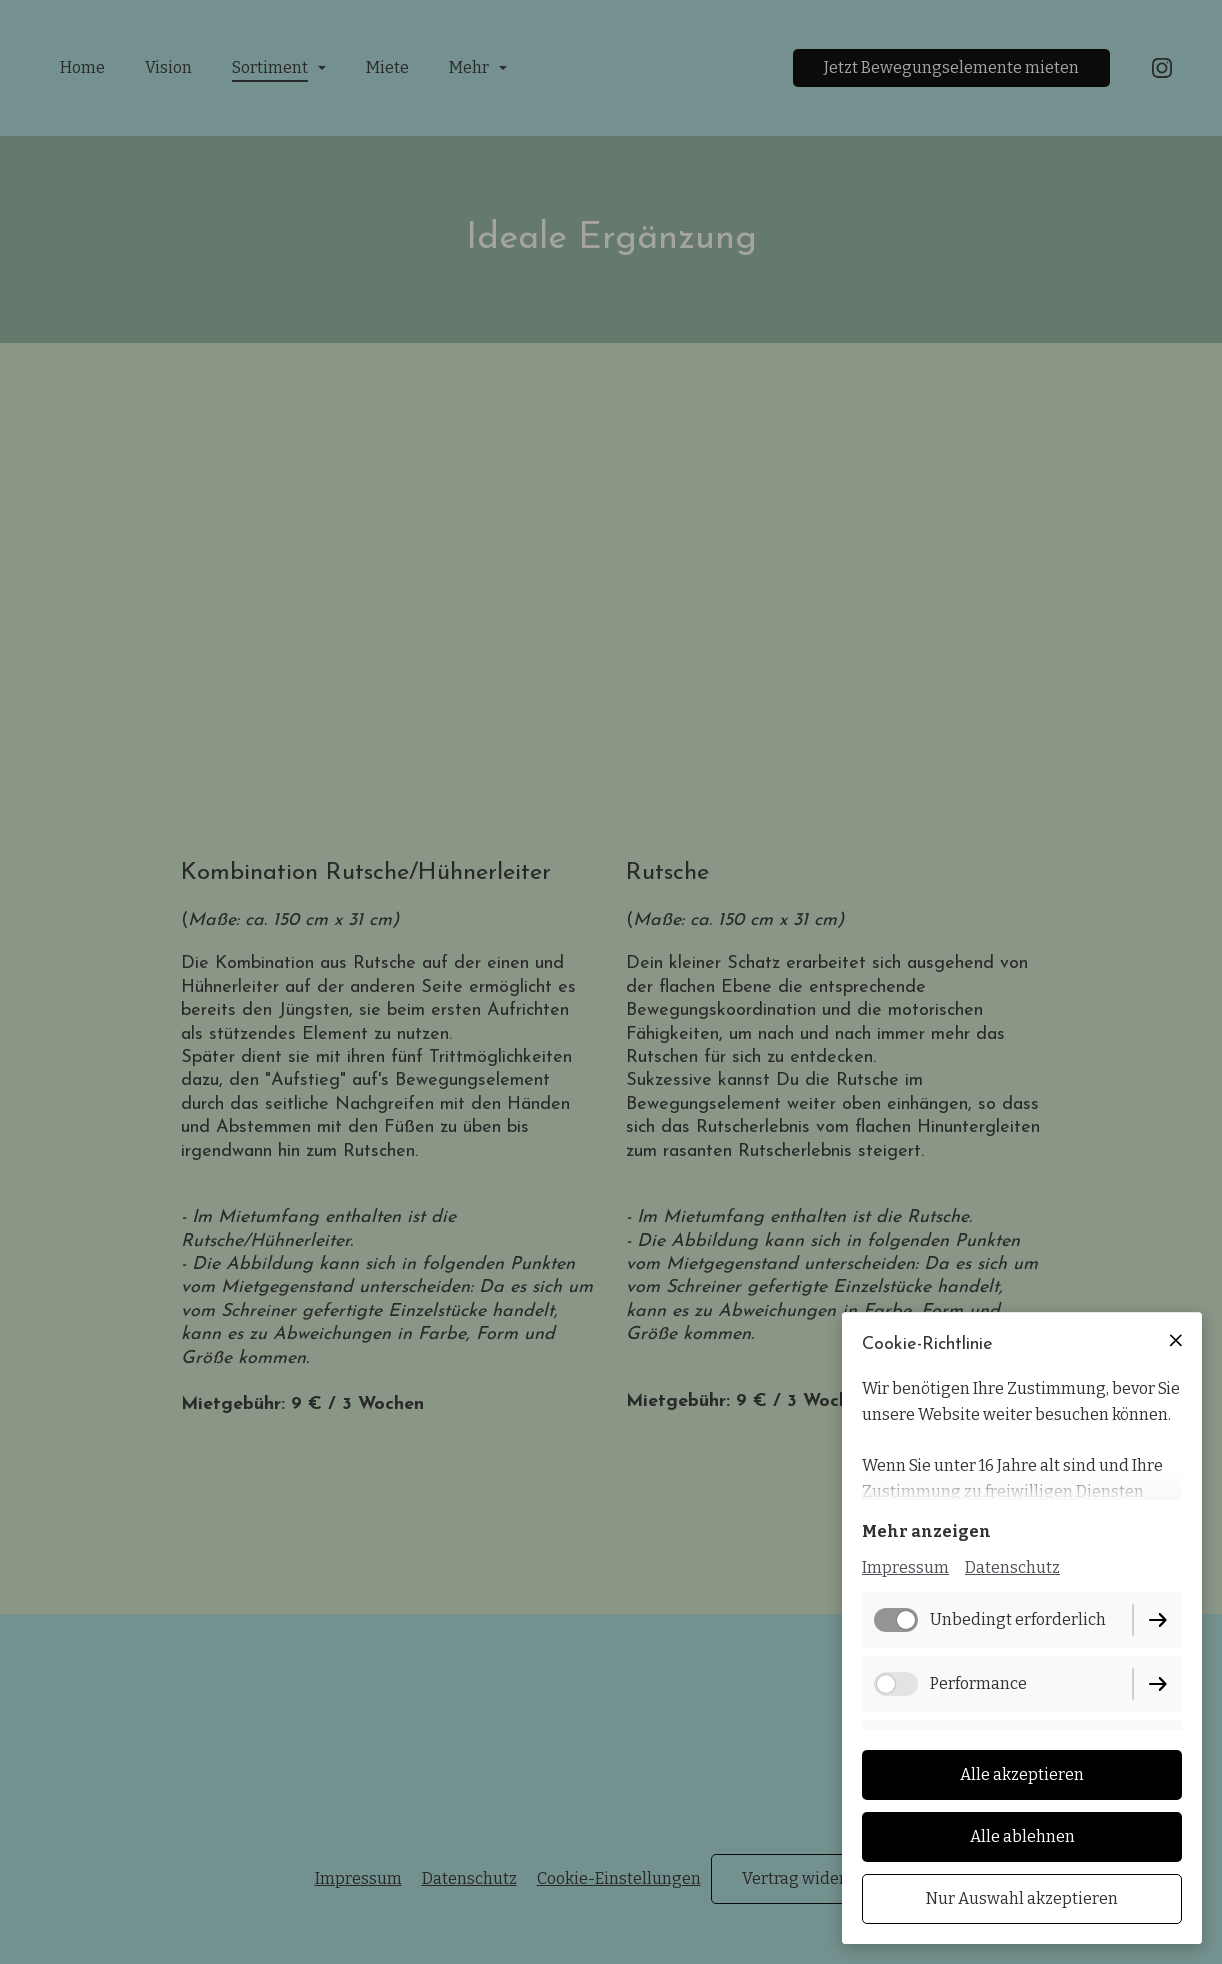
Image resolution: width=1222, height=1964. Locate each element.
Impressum (905, 1567)
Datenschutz (1012, 1567)
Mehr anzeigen (926, 1531)
